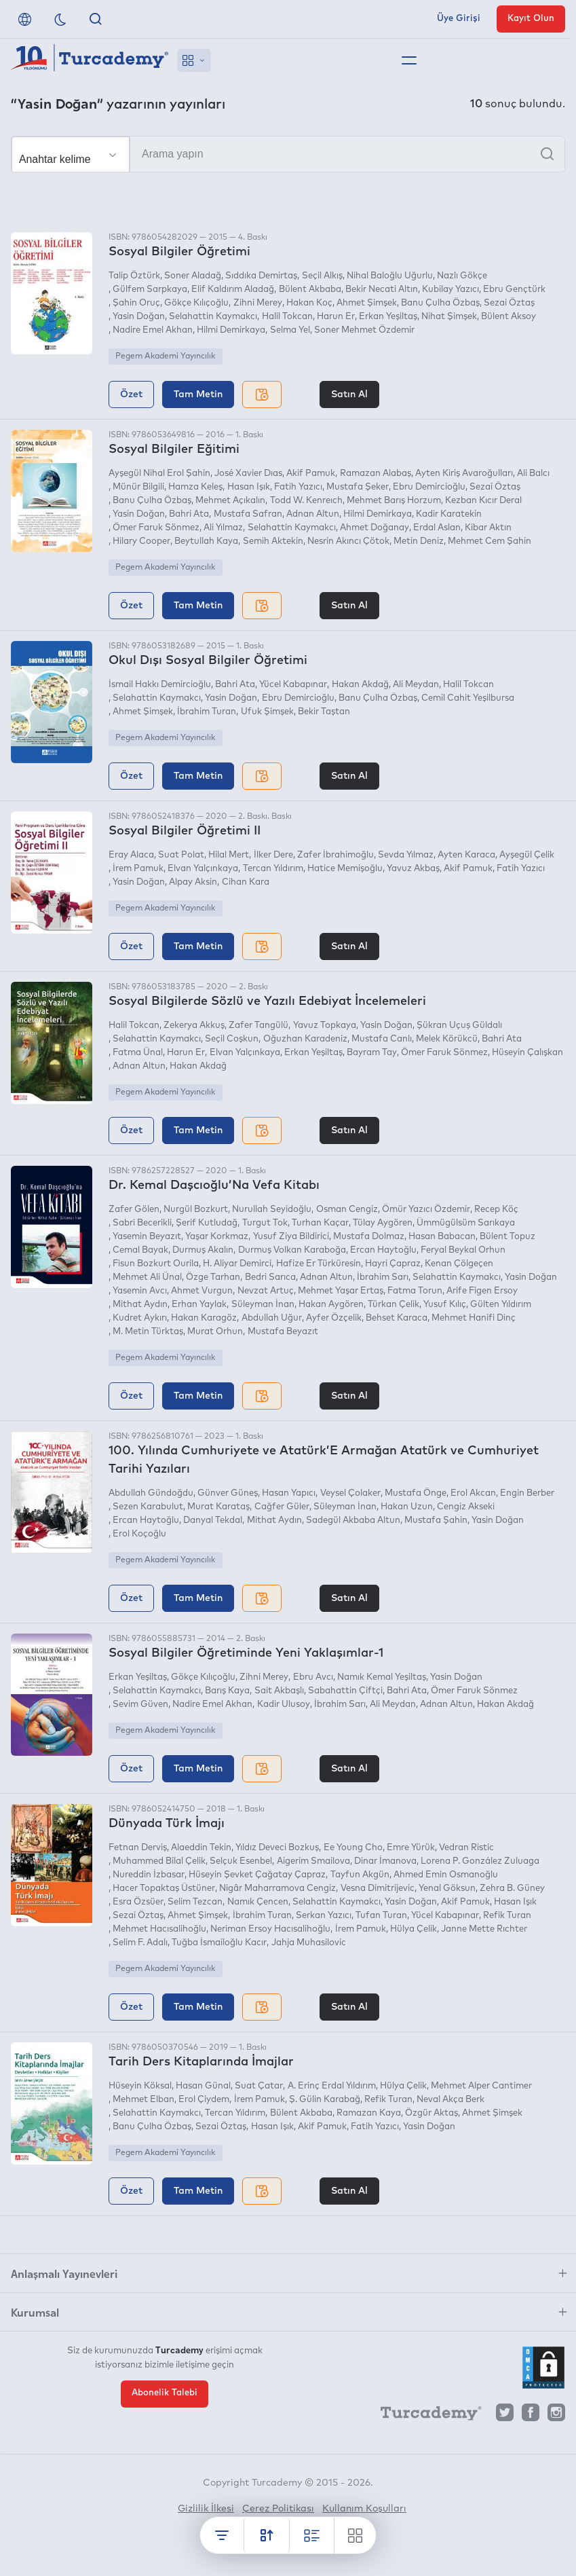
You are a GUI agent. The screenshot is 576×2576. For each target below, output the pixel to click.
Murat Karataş (218, 1507)
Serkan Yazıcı (323, 1915)
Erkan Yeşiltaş (388, 316)
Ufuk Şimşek (267, 711)
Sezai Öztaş (509, 303)
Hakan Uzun (407, 1507)
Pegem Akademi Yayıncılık (165, 356)
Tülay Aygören (382, 1223)
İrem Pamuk (138, 868)
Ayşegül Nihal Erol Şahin (159, 473)
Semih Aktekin (273, 541)
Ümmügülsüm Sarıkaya (466, 1223)
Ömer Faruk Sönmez (156, 527)
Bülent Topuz (507, 1236)
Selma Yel (290, 330)
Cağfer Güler (281, 1507)
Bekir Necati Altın (381, 289)
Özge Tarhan (213, 1277)
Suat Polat (181, 855)
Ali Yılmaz (223, 527)
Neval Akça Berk (450, 2099)
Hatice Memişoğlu (345, 868)
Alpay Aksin (193, 882)
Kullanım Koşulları (364, 2509)
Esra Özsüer (138, 1902)
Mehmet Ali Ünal (147, 1277)
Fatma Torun (414, 1291)
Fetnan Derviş (138, 1847)
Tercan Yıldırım (273, 868)
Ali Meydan (416, 684)
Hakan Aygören (331, 1304)
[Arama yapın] (288, 154)
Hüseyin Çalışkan (527, 1052)
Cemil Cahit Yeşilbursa (467, 698)
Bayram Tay (372, 1052)
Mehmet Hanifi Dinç (473, 1318)
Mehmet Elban (143, 2099)
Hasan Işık (248, 487)
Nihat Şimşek (449, 316)
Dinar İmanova (385, 1861)
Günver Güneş (227, 1493)
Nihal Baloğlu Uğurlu (390, 276)
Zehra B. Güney (512, 1888)
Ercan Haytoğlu (383, 1250)
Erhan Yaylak (199, 1304)
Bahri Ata (189, 514)
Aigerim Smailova (313, 1861)
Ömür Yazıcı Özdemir (426, 1209)
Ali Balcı (533, 473)
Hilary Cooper (141, 541)
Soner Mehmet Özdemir (364, 330)
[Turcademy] (425, 2416)
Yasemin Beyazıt (147, 1236)
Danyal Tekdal (212, 1520)
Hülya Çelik (413, 1929)
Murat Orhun (215, 1331)
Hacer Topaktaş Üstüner (164, 1888)
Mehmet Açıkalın (230, 500)
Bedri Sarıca (270, 1277)
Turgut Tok (265, 1223)
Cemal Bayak (140, 1250)
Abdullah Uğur (272, 1318)
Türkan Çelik (393, 1304)
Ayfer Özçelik (334, 1318)
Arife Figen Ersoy (482, 1291)
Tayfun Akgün (359, 1875)
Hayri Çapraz (393, 1263)
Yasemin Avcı (140, 1291)
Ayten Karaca (466, 855)
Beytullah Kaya (206, 541)
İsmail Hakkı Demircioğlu (160, 684)
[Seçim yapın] (71, 154)
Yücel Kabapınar (293, 684)
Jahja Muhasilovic (308, 1942)
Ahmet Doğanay (374, 527)
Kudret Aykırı (140, 1318)
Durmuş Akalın (202, 1250)
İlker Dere (273, 855)
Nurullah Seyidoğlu (271, 1209)
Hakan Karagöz (204, 1318)
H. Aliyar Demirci (237, 1263)
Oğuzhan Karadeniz (305, 1039)
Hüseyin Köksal (140, 2086)
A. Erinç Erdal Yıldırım (332, 2086)
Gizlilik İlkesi (206, 2509)
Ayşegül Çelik (526, 855)
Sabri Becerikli (142, 1223)
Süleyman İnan (262, 1304)
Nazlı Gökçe (462, 276)
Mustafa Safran (248, 514)
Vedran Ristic (466, 1847)
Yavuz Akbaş (413, 868)
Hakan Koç (309, 303)
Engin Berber (527, 1493)
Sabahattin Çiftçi (345, 1691)
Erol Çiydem (203, 2099)
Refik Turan (507, 1915)
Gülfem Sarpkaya (150, 289)
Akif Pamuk (310, 473)
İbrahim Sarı (382, 1277)
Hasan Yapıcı (288, 1493)
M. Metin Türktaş (148, 1331)
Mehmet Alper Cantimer (481, 2086)
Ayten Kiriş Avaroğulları (464, 473)
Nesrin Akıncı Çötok (348, 541)
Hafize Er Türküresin (318, 1263)
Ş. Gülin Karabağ (324, 2099)
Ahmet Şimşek (367, 303)
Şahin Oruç (136, 303)
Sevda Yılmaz (406, 855)
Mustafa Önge (415, 1493)
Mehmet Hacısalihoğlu (159, 1929)
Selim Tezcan (195, 1902)
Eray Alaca (131, 855)
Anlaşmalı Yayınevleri (64, 2273)
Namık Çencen (257, 1902)
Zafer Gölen (134, 1209)
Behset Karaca (396, 1318)
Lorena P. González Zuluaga (480, 1861)
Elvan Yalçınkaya (203, 868)
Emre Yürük (411, 1847)
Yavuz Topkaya (324, 1025)
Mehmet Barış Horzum (394, 500)
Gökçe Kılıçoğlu (196, 303)
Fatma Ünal (138, 1052)
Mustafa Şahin (435, 1520)
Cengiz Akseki (466, 1507)
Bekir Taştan (324, 711)
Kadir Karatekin (449, 514)
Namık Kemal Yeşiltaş (381, 1677)
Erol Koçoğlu (139, 1534)
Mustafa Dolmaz (368, 1236)
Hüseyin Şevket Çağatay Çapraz (257, 1875)
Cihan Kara (245, 882)
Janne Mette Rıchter (484, 1929)
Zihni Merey (257, 303)
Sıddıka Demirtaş (261, 276)
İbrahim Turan (206, 711)
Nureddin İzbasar (149, 1875)
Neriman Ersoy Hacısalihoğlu (270, 1929)
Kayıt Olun (530, 18)
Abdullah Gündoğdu (151, 1493)
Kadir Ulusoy (283, 1704)
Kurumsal (35, 2312)
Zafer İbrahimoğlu (335, 855)
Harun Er (336, 316)
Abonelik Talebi (164, 2393)
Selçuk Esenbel (241, 1861)
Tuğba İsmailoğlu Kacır (219, 1942)
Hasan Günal (203, 2086)
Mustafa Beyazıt (283, 1331)
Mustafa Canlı (381, 1039)
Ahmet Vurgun (202, 1291)
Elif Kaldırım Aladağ (232, 289)
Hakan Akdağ (360, 684)
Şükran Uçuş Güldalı (459, 1025)
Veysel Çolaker (350, 1493)
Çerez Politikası (278, 2509)
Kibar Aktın (488, 527)
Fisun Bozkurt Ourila (156, 1263)
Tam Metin (198, 394)
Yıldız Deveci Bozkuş (277, 1847)
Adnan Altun (312, 514)
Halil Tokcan (287, 316)
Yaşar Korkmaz (216, 1236)
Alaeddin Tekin (201, 1847)
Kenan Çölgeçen (459, 1263)
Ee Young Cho (353, 1847)
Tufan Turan (381, 1915)
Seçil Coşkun (231, 1039)
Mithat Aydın (140, 1304)
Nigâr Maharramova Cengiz (277, 1888)
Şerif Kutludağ (206, 1223)
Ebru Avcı (313, 1677)
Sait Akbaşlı (279, 1691)
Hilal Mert (228, 855)
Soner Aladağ (192, 276)
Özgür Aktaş (431, 2113)
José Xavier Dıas (248, 473)
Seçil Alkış (322, 276)
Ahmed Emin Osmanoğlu (445, 1875)
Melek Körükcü (447, 1039)
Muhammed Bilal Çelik (159, 1861)
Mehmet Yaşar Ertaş (340, 1291)
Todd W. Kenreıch (306, 500)
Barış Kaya (227, 1691)
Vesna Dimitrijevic (378, 1888)
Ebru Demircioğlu (429, 487)
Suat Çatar (259, 2086)
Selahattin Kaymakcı (213, 316)
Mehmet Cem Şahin (489, 541)
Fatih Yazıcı (298, 487)
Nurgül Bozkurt (196, 1209)
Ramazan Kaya (369, 2113)
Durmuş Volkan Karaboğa (292, 1250)
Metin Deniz (418, 541)
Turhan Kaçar (320, 1223)
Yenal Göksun (447, 1888)
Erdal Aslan (437, 527)
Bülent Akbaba (310, 289)
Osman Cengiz (347, 1209)
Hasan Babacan (442, 1236)
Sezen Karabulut (148, 1507)
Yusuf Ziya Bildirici (291, 1236)
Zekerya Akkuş (194, 1025)
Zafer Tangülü (258, 1025)
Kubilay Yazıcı (450, 289)
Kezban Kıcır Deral (483, 500)
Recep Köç (496, 1209)
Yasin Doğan (139, 316)
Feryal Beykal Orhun (463, 1250)
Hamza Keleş (195, 487)
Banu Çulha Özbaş (440, 303)
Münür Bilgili (138, 487)
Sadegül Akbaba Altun (353, 1520)
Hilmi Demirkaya (231, 330)
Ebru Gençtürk (514, 289)
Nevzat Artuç (265, 1291)
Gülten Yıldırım (500, 1304)
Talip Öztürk (134, 276)
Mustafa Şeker (357, 487)
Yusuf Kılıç (444, 1304)
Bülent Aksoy (508, 316)
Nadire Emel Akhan (153, 330)
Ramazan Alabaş (375, 473)
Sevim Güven (140, 1704)
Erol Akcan (473, 1493)
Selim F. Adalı (140, 1942)
